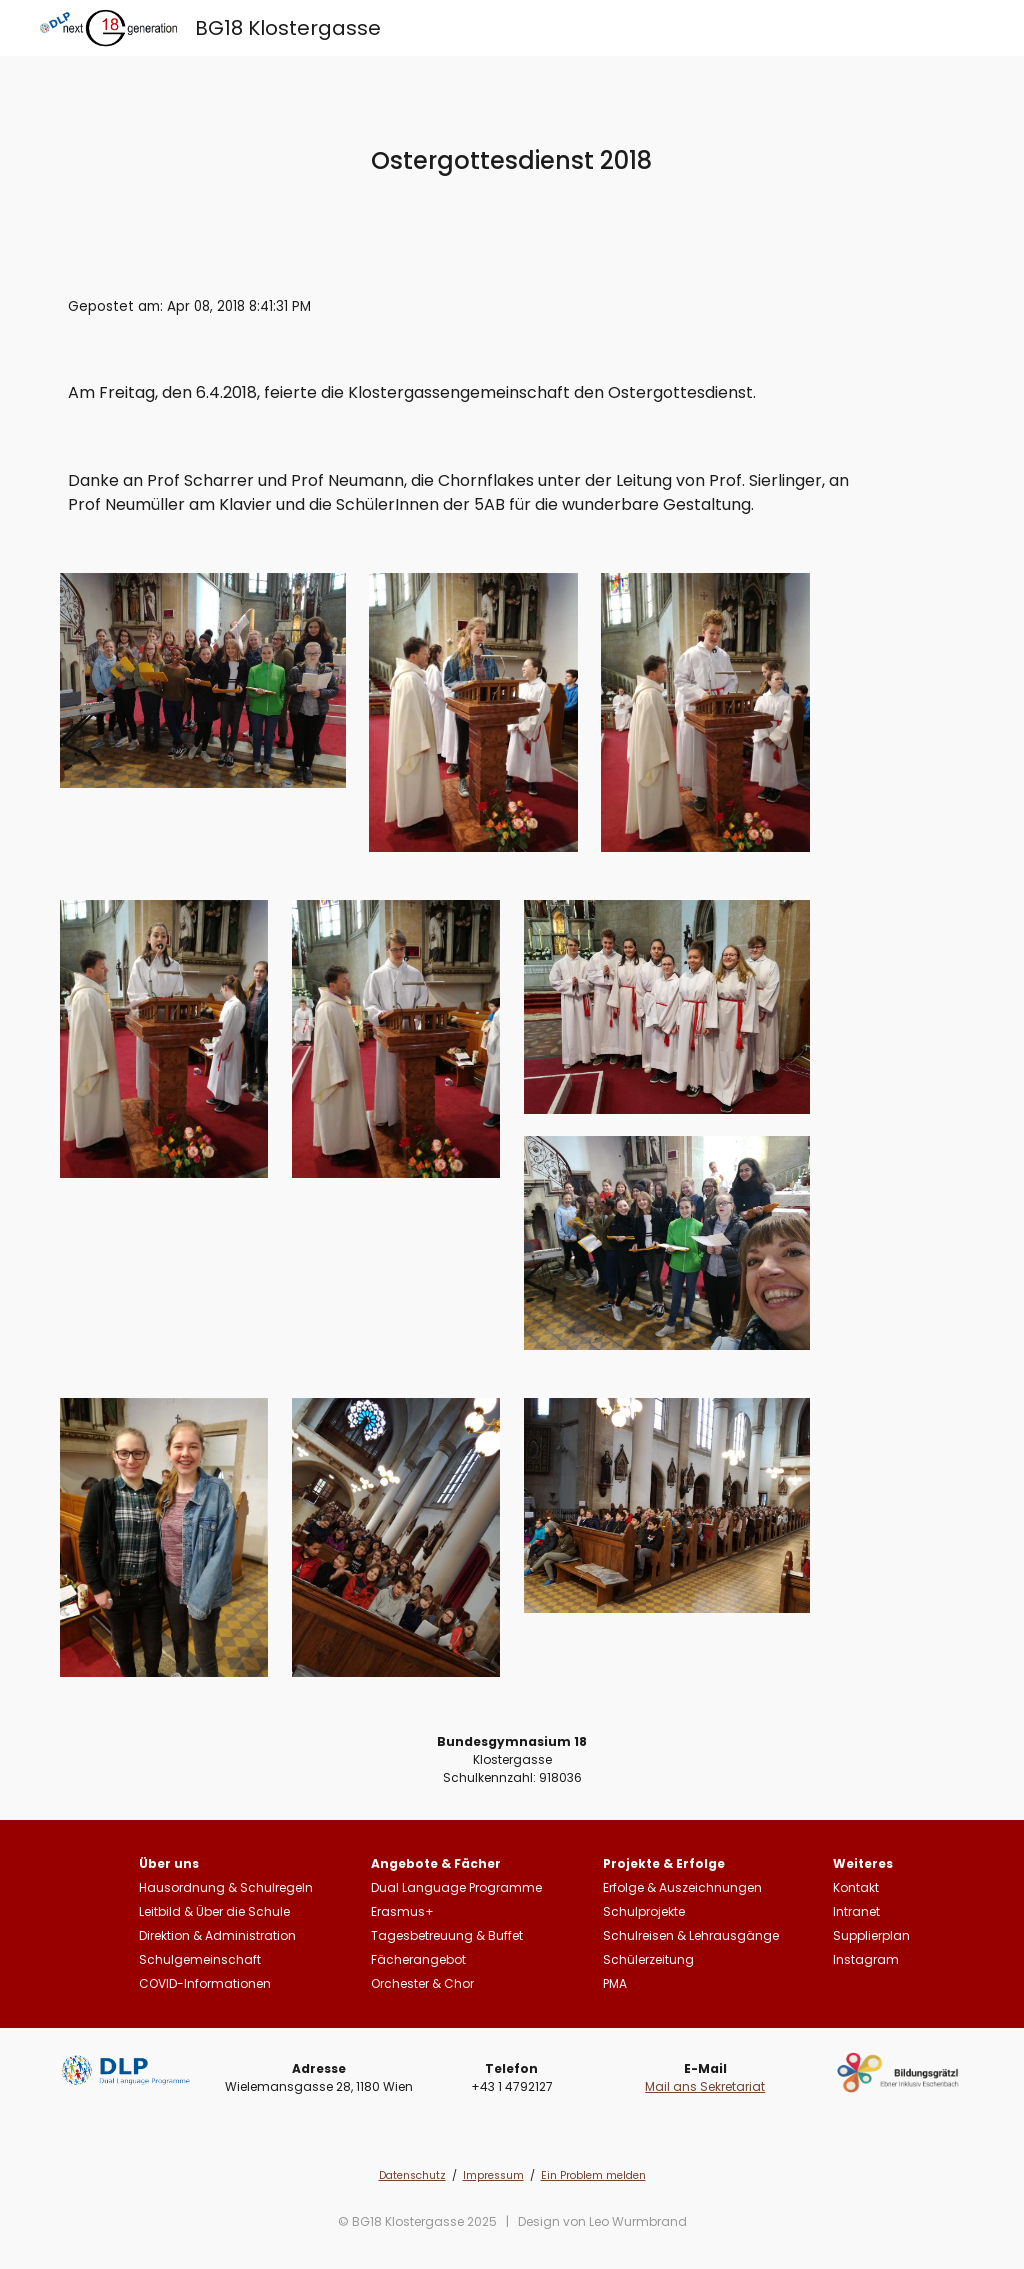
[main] (511, 160)
